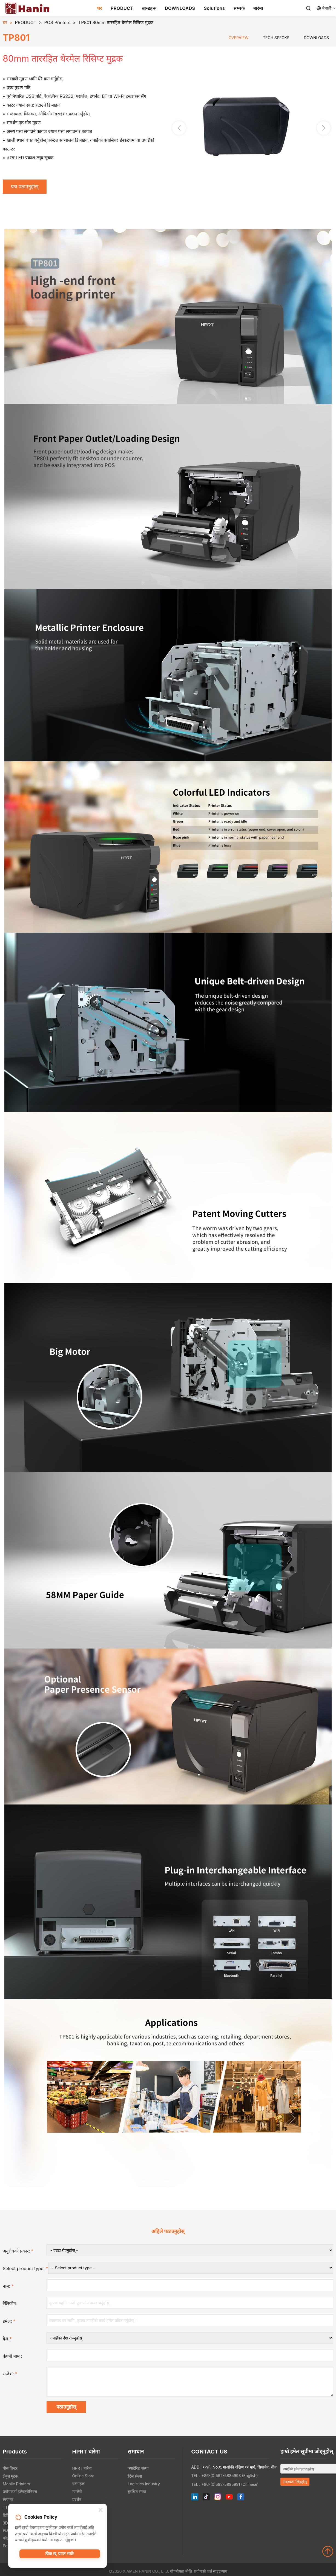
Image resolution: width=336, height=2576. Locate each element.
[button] (324, 128)
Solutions (214, 8)
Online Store (83, 2480)
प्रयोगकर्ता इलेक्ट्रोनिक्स (20, 2496)
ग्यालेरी (77, 2496)
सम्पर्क (239, 8)
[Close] (100, 2511)
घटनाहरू (78, 2488)
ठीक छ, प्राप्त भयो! (59, 2555)
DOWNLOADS (180, 8)
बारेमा (258, 8)
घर (99, 8)
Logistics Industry (144, 2488)
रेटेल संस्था (135, 2480)
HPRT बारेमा (82, 2472)
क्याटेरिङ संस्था (138, 2472)
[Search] (308, 8)
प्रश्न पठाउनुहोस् (27, 187)
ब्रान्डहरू (149, 8)
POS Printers (57, 22)
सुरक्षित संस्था (137, 2496)
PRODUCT (122, 8)
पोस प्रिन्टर (10, 2472)
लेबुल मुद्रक (10, 2480)
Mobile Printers (16, 2488)
